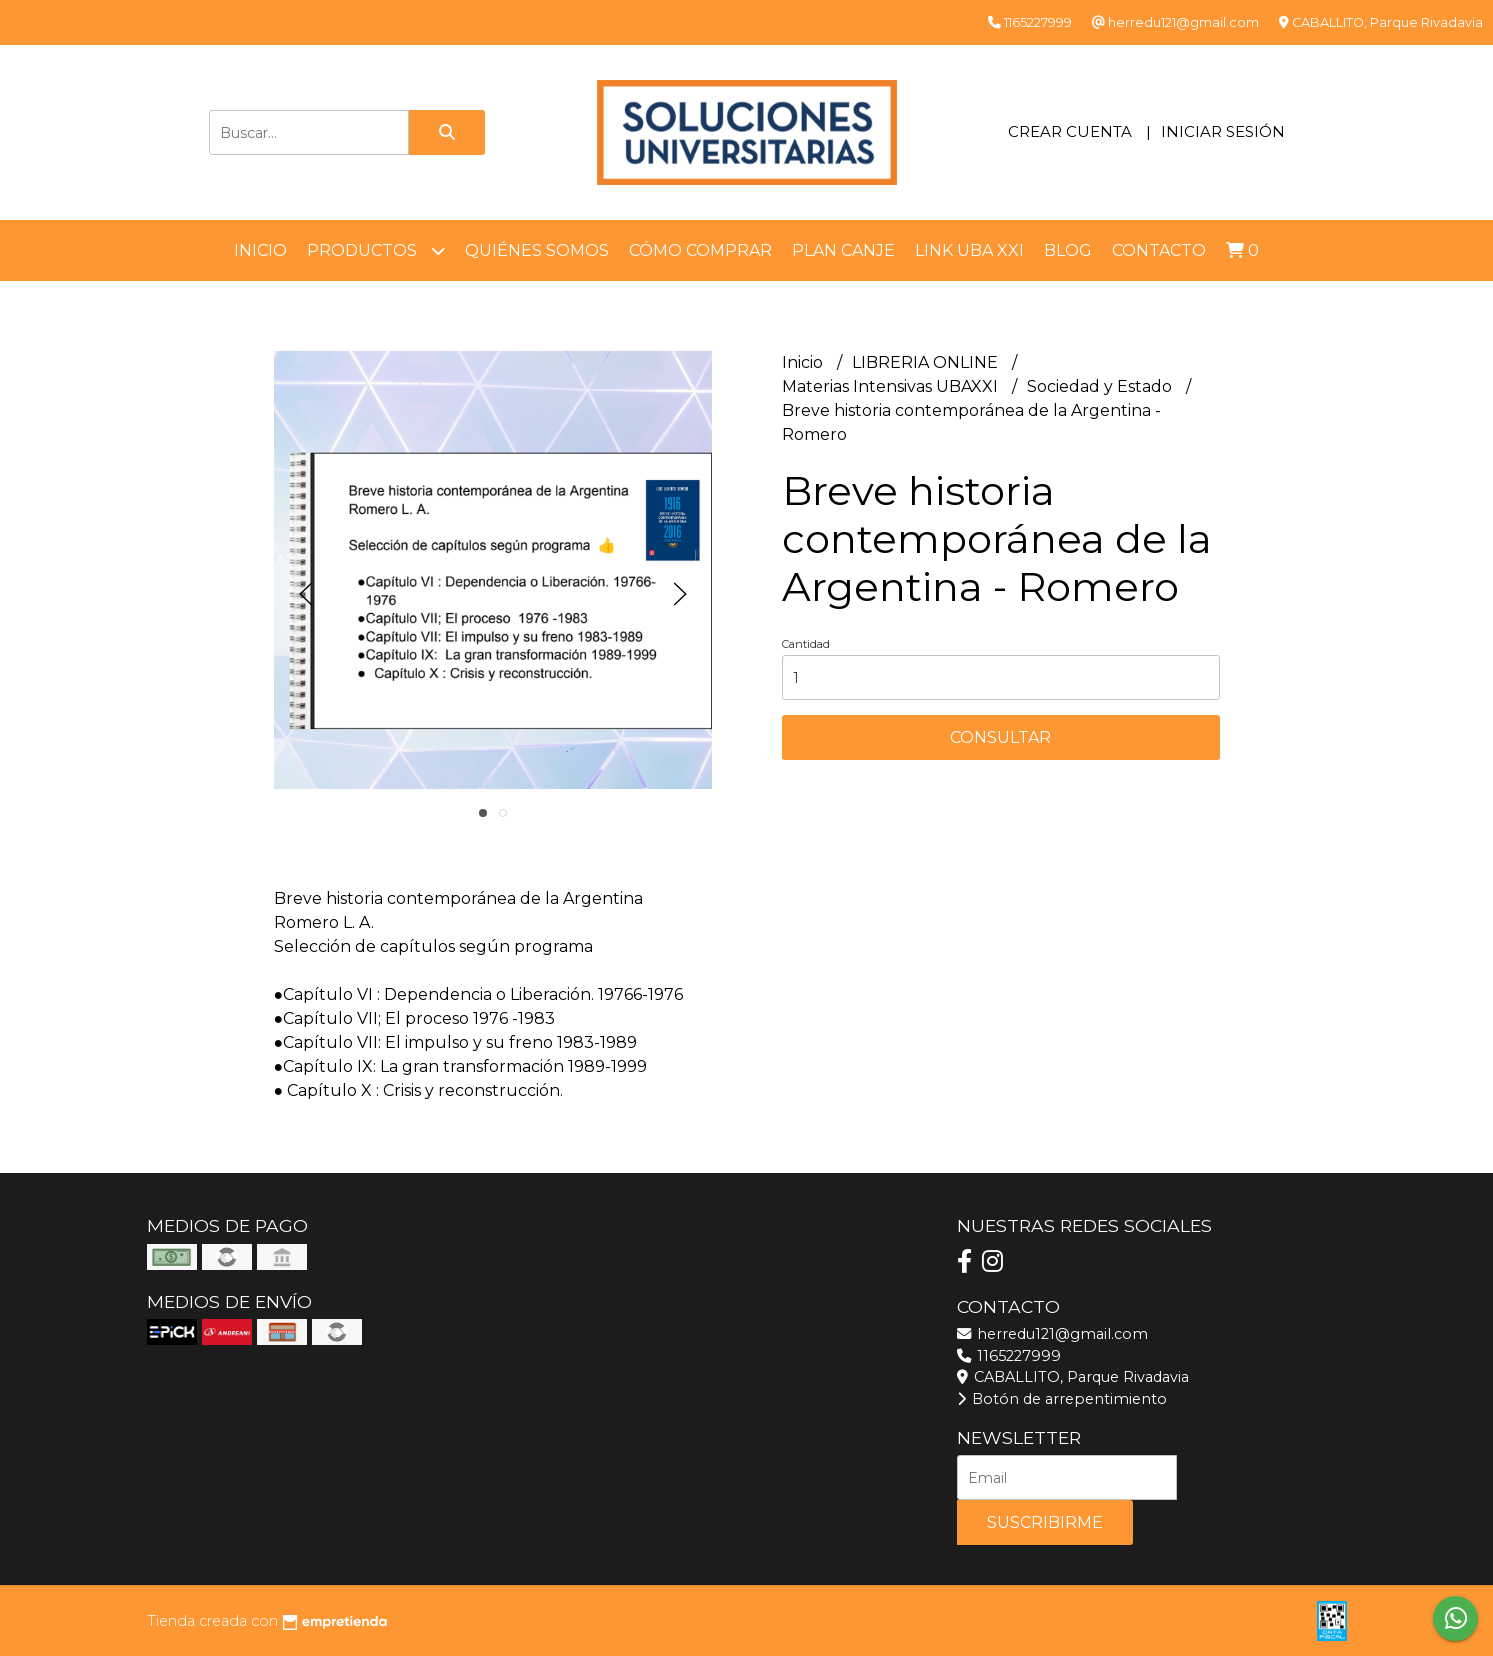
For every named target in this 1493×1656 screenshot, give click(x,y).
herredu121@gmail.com (1052, 1334)
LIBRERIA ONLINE (927, 362)
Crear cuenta (1070, 131)
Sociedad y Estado (1101, 386)
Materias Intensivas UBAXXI (892, 386)
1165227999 (1009, 1356)
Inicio (260, 250)
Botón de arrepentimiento (1062, 1399)
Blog (1068, 250)
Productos (376, 250)
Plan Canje (843, 250)
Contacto (1159, 250)
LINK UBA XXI (969, 250)
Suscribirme (1045, 1522)
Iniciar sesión (1223, 131)
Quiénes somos (537, 250)
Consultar (1000, 737)
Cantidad (806, 644)
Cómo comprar (700, 250)
